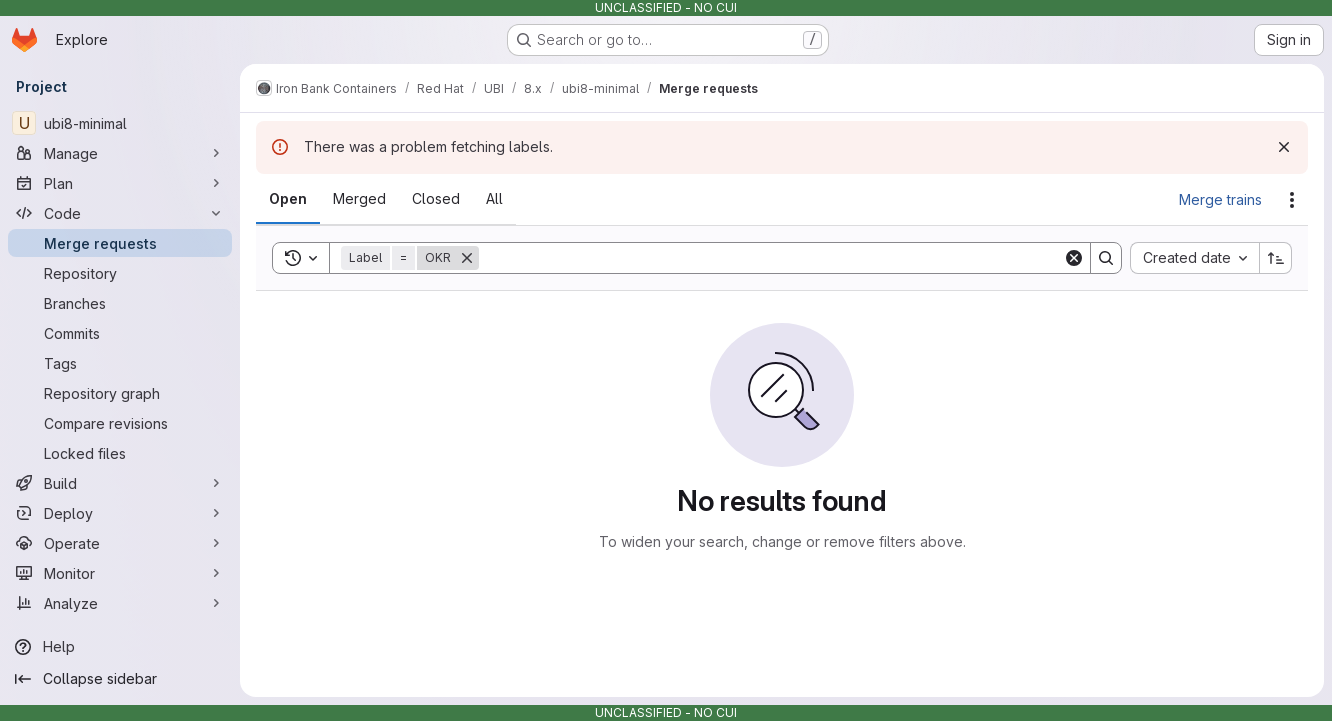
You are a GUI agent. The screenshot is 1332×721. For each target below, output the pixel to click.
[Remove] (467, 258)
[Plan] (120, 183)
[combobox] (1194, 258)
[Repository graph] (120, 393)
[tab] (288, 199)
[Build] (120, 483)
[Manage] (120, 153)
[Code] (120, 213)
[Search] (771, 258)
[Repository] (120, 273)
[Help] (120, 647)
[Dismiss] (1284, 147)
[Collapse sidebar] (120, 679)
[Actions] (1292, 200)
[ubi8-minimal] (120, 123)
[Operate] (120, 543)
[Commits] (120, 333)
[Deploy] (120, 513)
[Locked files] (120, 453)
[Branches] (120, 303)
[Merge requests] (120, 243)
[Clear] (1074, 258)
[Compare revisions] (120, 423)
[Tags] (120, 363)
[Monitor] (120, 573)
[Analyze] (120, 603)
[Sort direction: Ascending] (1276, 258)
